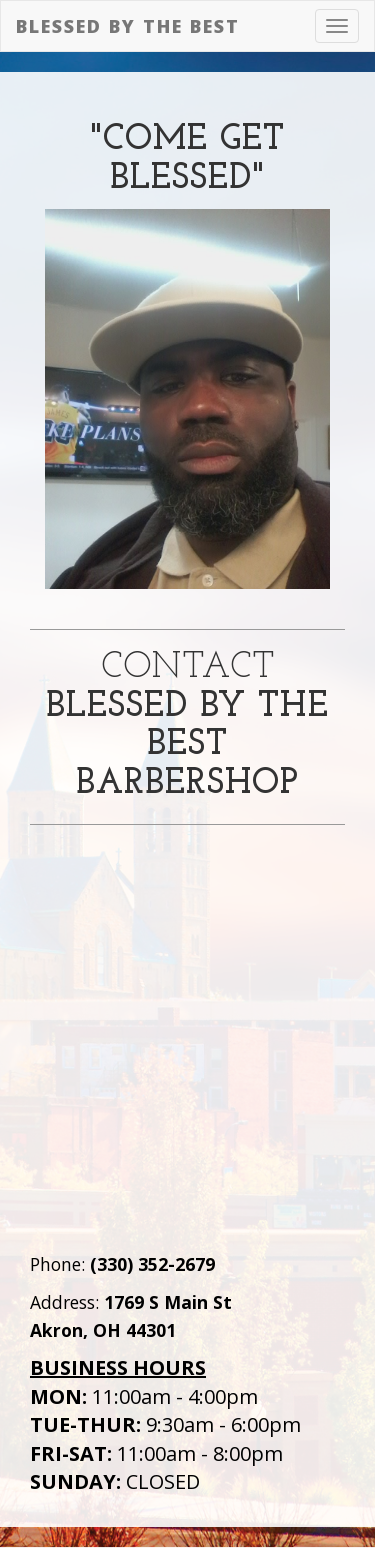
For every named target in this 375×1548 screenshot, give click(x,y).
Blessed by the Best (128, 26)
